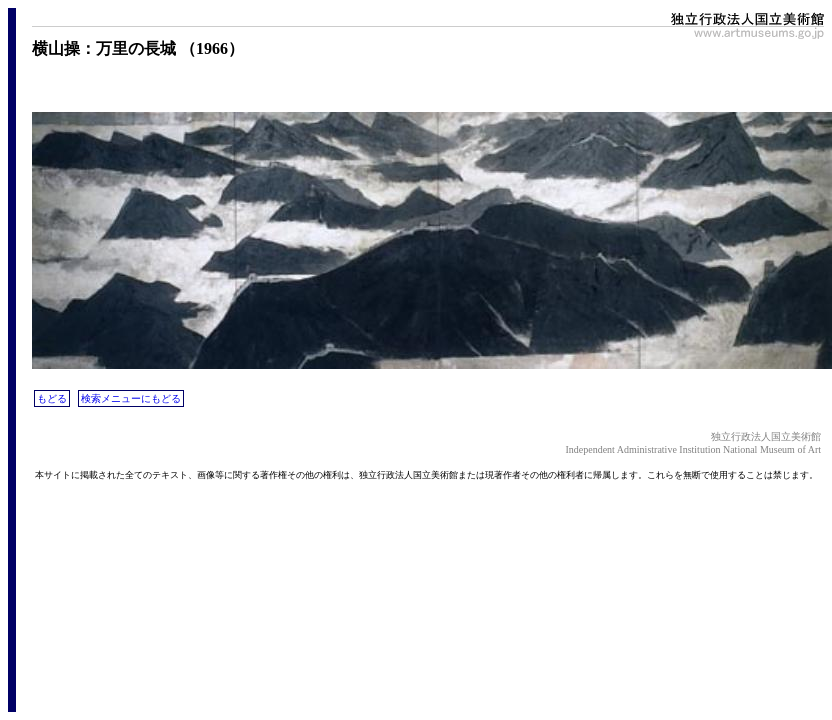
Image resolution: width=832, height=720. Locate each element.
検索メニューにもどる (131, 398)
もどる (52, 398)
